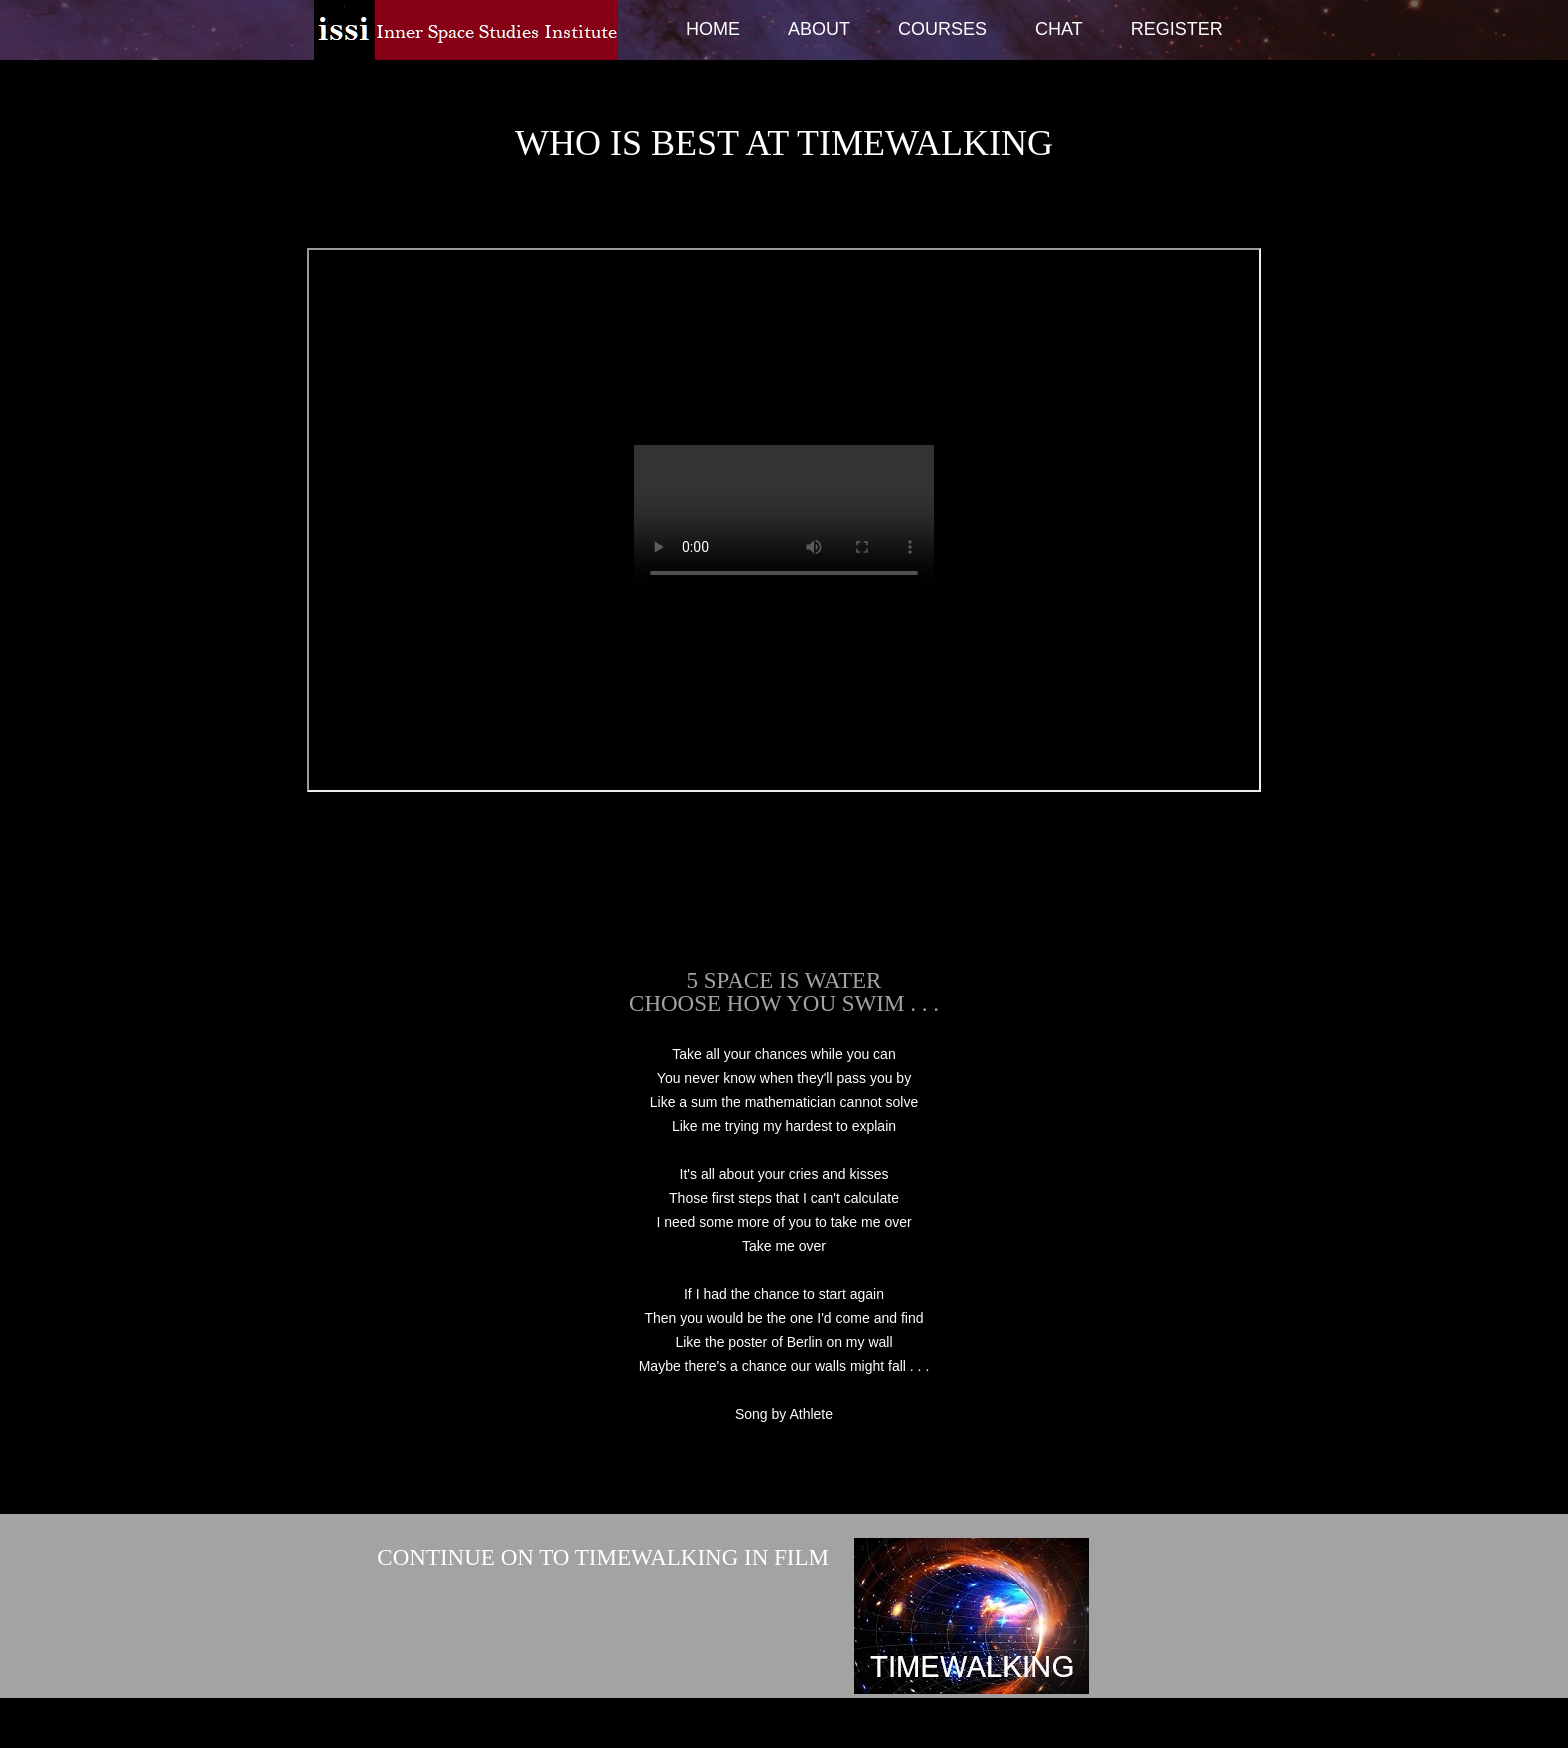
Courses (942, 29)
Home (713, 29)
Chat (1059, 29)
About (819, 29)
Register (1177, 29)
